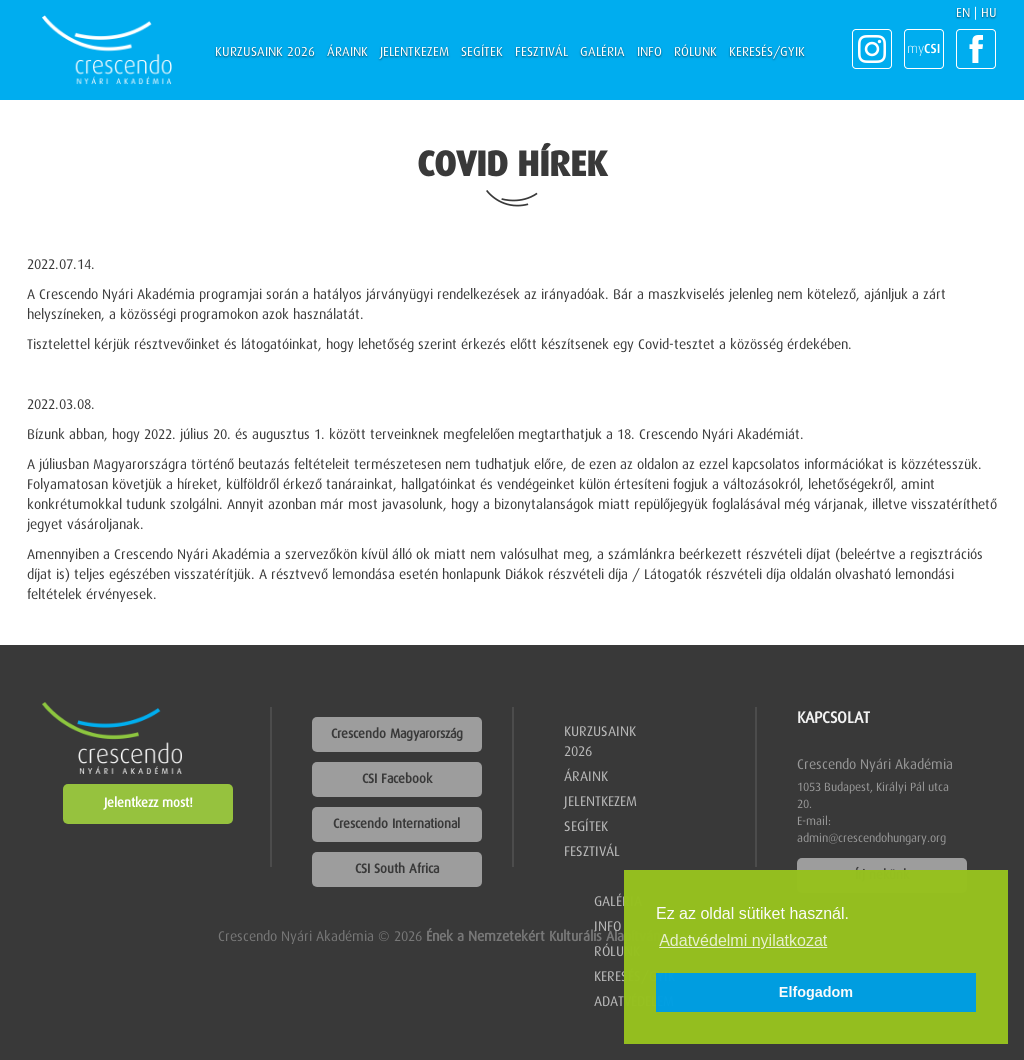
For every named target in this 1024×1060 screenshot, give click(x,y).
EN (963, 13)
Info (649, 52)
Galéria (602, 52)
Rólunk (695, 52)
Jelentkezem (414, 52)
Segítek (482, 52)
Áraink (347, 52)
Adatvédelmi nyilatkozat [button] (743, 940)
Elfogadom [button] (816, 992)
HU (989, 13)
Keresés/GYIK (767, 52)
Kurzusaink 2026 (265, 52)
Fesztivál (541, 52)
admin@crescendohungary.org (871, 839)
